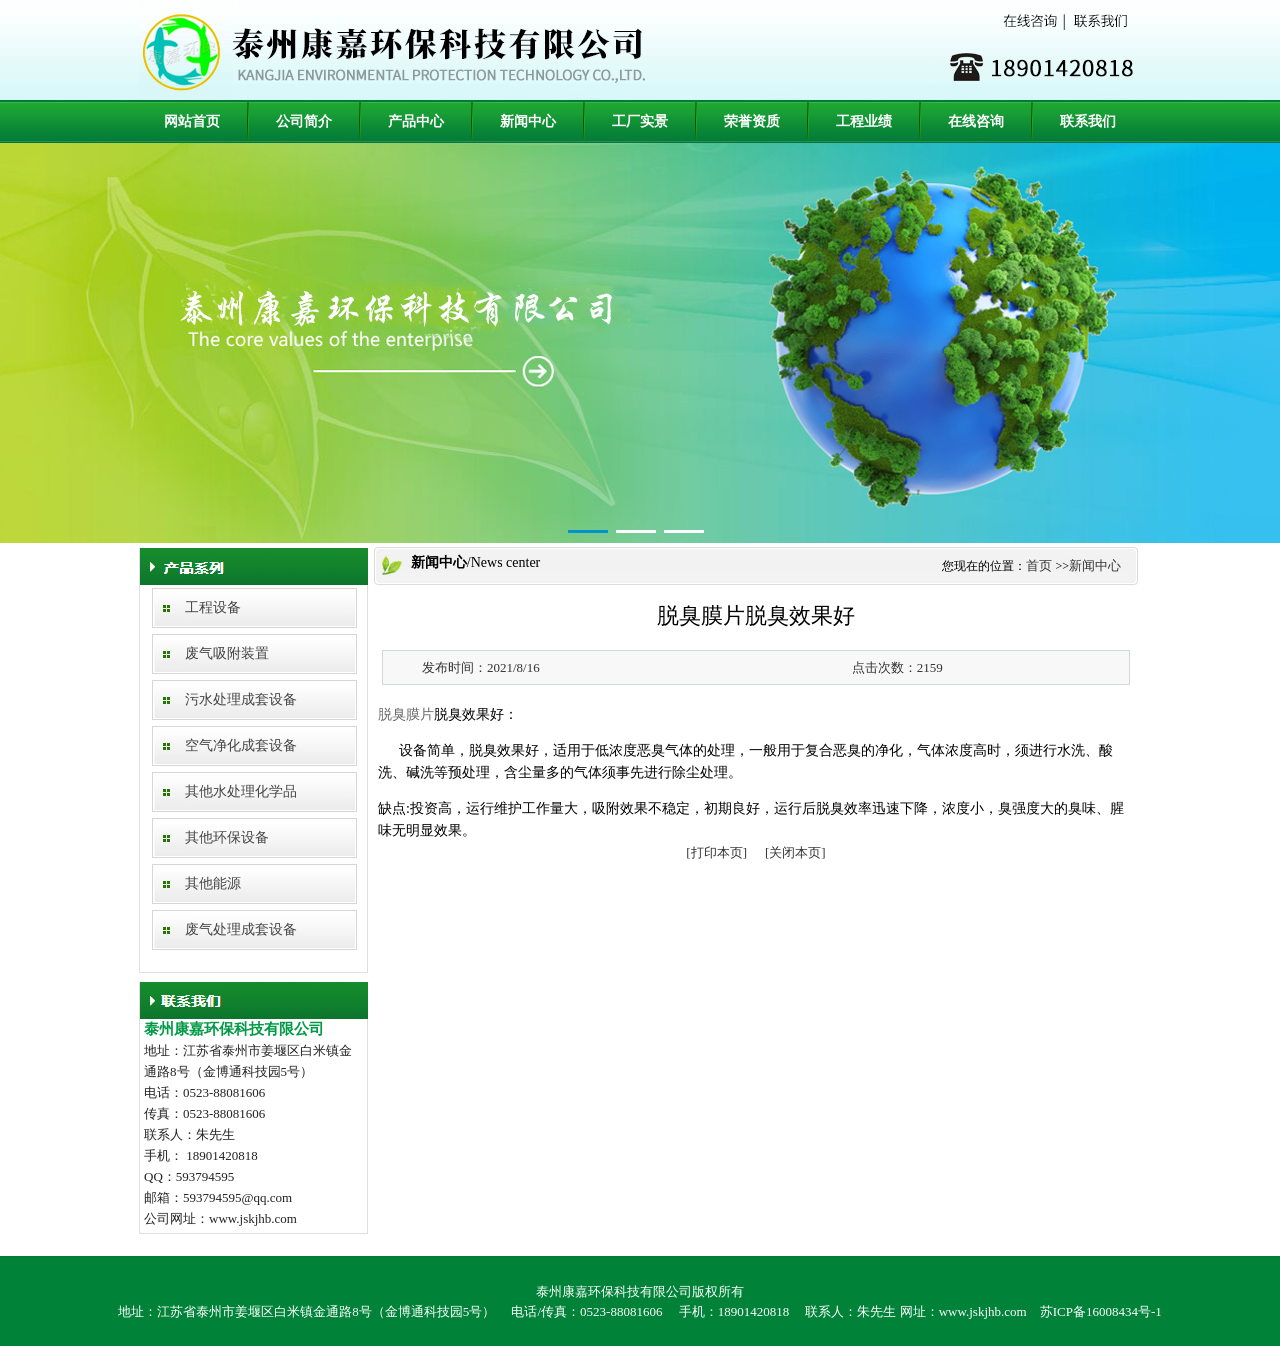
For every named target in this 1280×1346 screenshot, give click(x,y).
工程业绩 (864, 121)
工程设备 (213, 607)
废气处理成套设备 (241, 929)
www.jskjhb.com (983, 1311)
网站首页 (192, 121)
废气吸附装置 (227, 653)
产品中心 (416, 121)
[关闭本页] (795, 852)
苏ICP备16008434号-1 (1101, 1311)
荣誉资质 (752, 121)
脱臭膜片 (406, 714)
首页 (1039, 565)
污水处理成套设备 (241, 699)
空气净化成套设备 (241, 745)
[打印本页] (716, 852)
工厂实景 (640, 121)
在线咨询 (976, 121)
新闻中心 (528, 121)
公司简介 (304, 121)
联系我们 (1088, 121)
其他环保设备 (227, 837)
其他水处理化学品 (241, 791)
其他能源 (213, 883)
